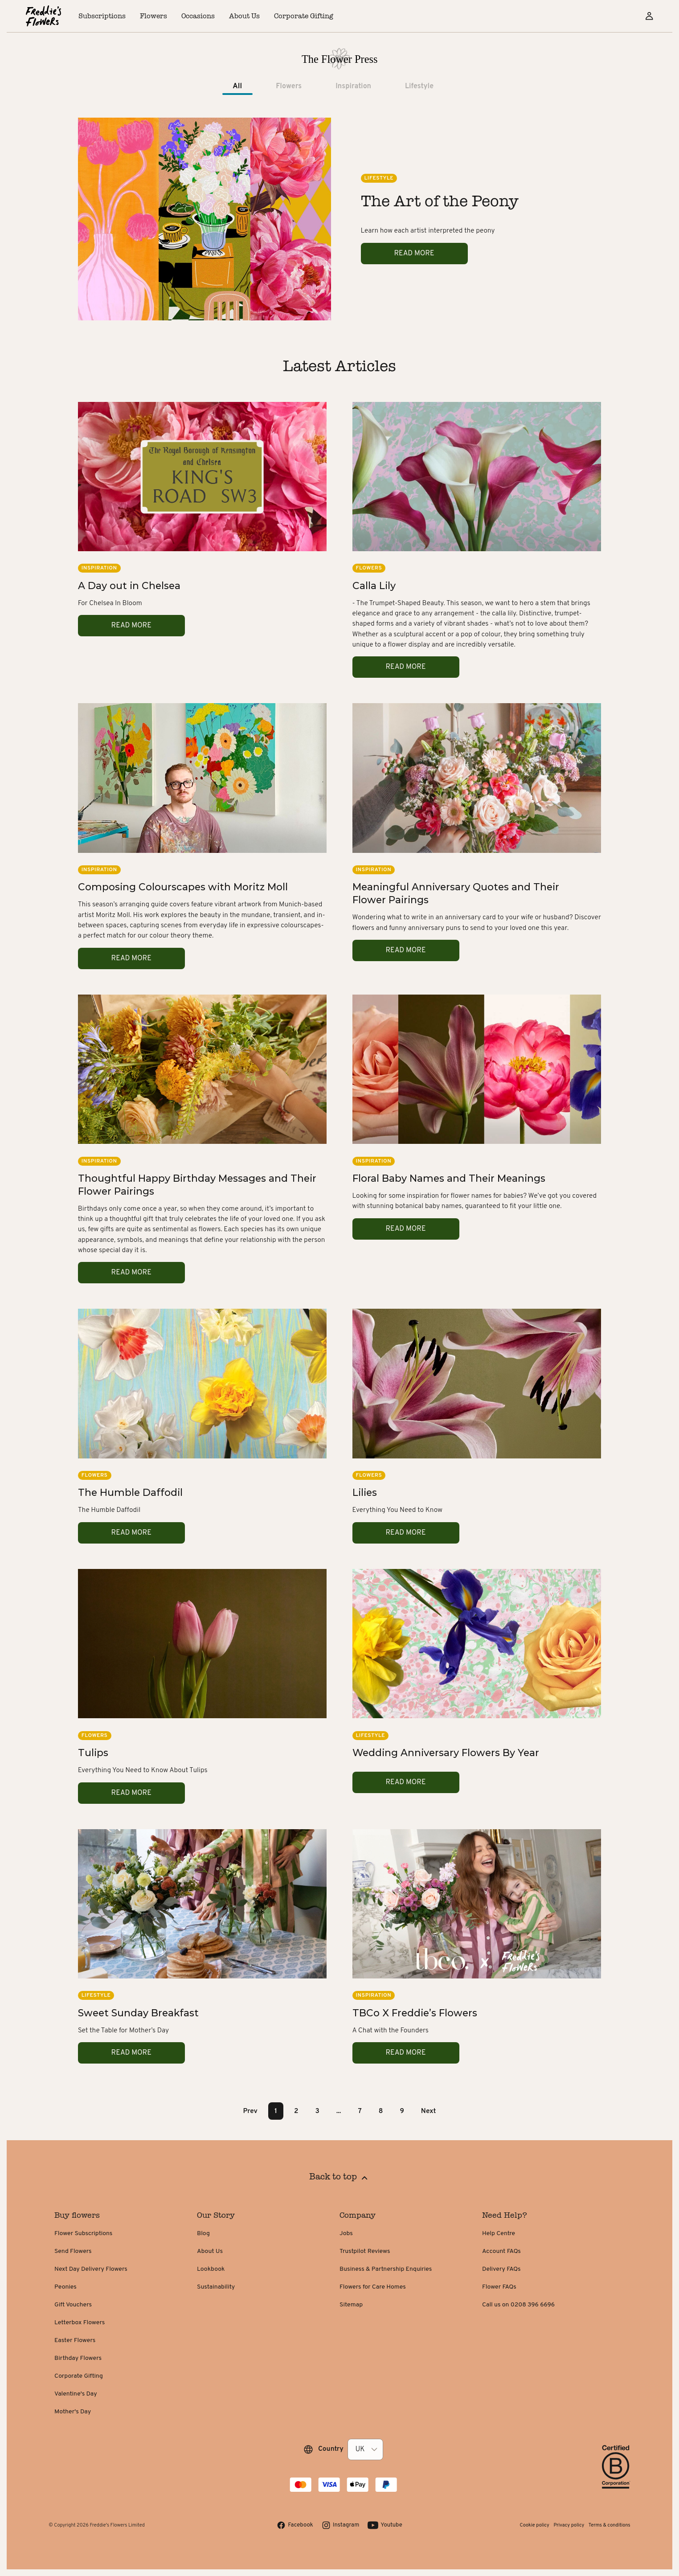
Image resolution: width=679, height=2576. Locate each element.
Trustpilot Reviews (365, 2251)
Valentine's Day (75, 2394)
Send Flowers (73, 2251)
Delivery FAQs (501, 2269)
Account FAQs (501, 2251)
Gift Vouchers (73, 2305)
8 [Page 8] (381, 2110)
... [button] (338, 2110)
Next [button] (428, 2110)
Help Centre (498, 2233)
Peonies (65, 2287)
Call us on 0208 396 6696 (518, 2305)
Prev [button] (250, 2110)
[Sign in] (649, 16)
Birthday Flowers (78, 2358)
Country (331, 2449)
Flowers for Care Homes (373, 2287)
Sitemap (351, 2305)
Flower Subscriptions (83, 2233)
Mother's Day (72, 2412)
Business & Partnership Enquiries (386, 2269)
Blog (203, 2233)
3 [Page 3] (317, 2110)
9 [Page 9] (402, 2110)
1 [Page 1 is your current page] (275, 2110)
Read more (414, 253)
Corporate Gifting (78, 2376)
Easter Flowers (74, 2340)
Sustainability (216, 2287)
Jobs (346, 2233)
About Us (210, 2251)
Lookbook (211, 2269)
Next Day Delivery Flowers (90, 2269)
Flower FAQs (499, 2287)
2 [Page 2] (296, 2110)
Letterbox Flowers (79, 2322)
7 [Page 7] (359, 2110)
